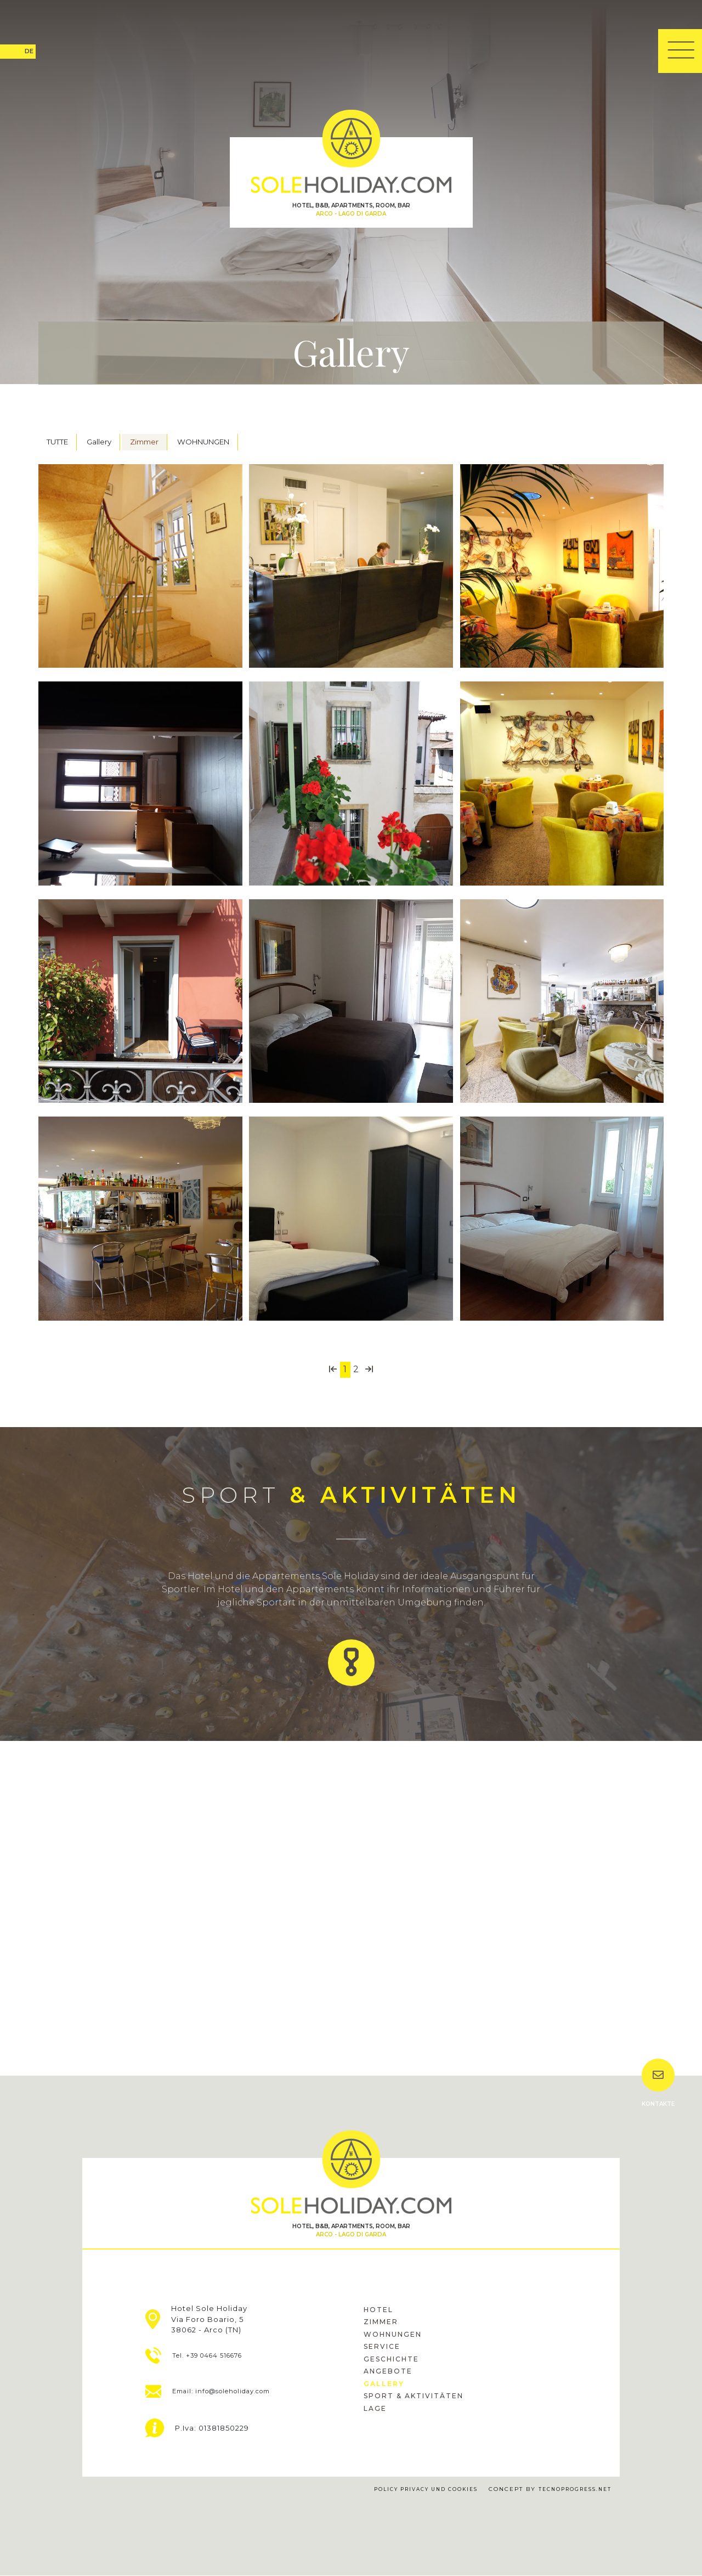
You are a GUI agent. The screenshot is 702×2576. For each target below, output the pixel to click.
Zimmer (144, 441)
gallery (384, 2384)
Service (382, 2347)
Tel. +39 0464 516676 (204, 2356)
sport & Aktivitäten (413, 2396)
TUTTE (57, 441)
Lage (375, 2409)
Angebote (388, 2372)
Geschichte (391, 2359)
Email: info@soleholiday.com (222, 2392)
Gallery (99, 441)
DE (29, 51)
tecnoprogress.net (571, 2489)
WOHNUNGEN (203, 441)
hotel (378, 2310)
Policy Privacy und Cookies (411, 2489)
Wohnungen (393, 2335)
